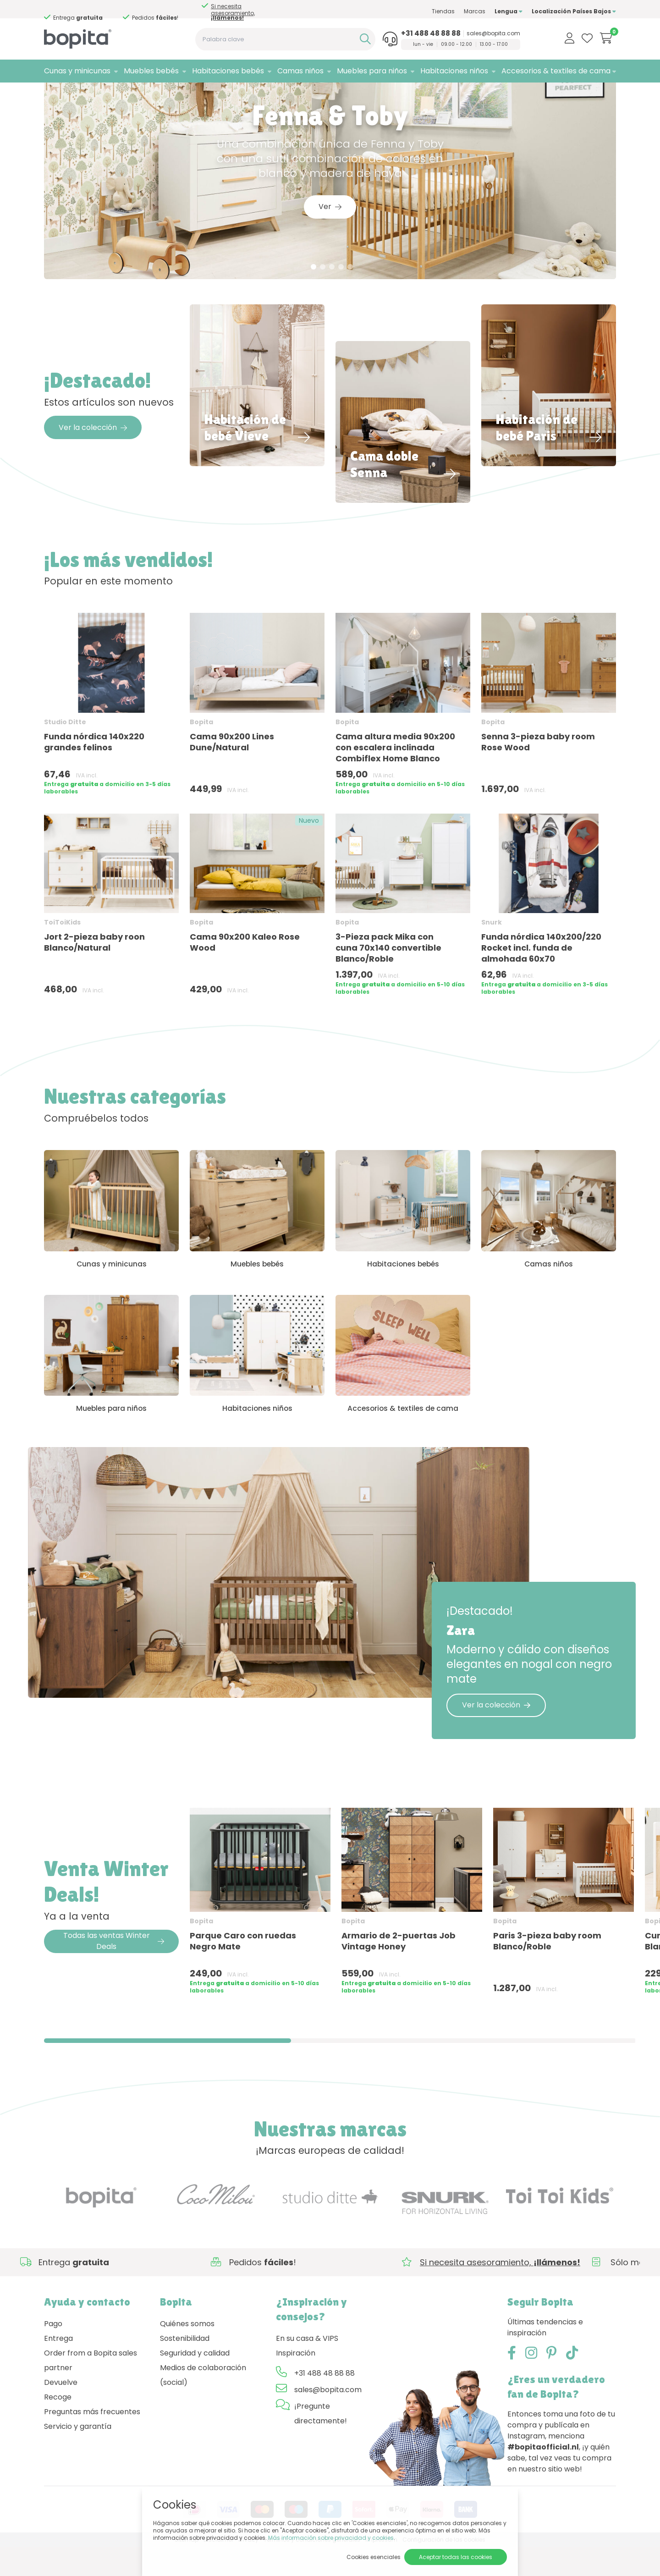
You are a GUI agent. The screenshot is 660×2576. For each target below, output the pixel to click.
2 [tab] (323, 291)
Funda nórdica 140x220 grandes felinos (94, 766)
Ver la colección (93, 451)
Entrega (58, 2367)
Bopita (201, 746)
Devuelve (60, 2411)
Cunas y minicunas (77, 71)
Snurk (491, 947)
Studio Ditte (65, 746)
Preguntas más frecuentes (92, 2440)
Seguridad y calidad (195, 2382)
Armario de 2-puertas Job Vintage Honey (398, 1969)
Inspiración (295, 2382)
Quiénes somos (187, 2352)
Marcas (474, 11)
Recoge (58, 2426)
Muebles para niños (372, 71)
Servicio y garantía (77, 2455)
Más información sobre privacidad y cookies (331, 2538)
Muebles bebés (151, 71)
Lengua (508, 11)
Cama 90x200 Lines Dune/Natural (232, 766)
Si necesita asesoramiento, (233, 12)
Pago (53, 2352)
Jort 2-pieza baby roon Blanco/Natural (94, 967)
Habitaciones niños (454, 71)
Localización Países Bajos (574, 11)
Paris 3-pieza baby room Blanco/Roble (547, 1969)
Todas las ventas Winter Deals (114, 1970)
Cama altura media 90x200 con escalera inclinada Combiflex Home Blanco (395, 771)
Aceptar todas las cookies (455, 2557)
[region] (330, 1933)
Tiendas (443, 11)
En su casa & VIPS (307, 2367)
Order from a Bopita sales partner (90, 2389)
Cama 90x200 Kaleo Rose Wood (245, 967)
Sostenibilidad (184, 2367)
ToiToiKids (62, 947)
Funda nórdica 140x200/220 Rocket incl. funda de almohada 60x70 (541, 972)
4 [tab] (341, 291)
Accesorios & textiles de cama (555, 71)
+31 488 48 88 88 (431, 33)
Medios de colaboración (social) (203, 2403)
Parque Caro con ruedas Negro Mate (243, 1969)
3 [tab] (332, 291)
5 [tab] (350, 291)
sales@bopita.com (493, 33)
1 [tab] (314, 291)
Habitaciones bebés (228, 71)
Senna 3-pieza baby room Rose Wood (538, 766)
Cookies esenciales (373, 2557)
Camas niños (300, 71)
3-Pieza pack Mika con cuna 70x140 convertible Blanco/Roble (388, 972)
